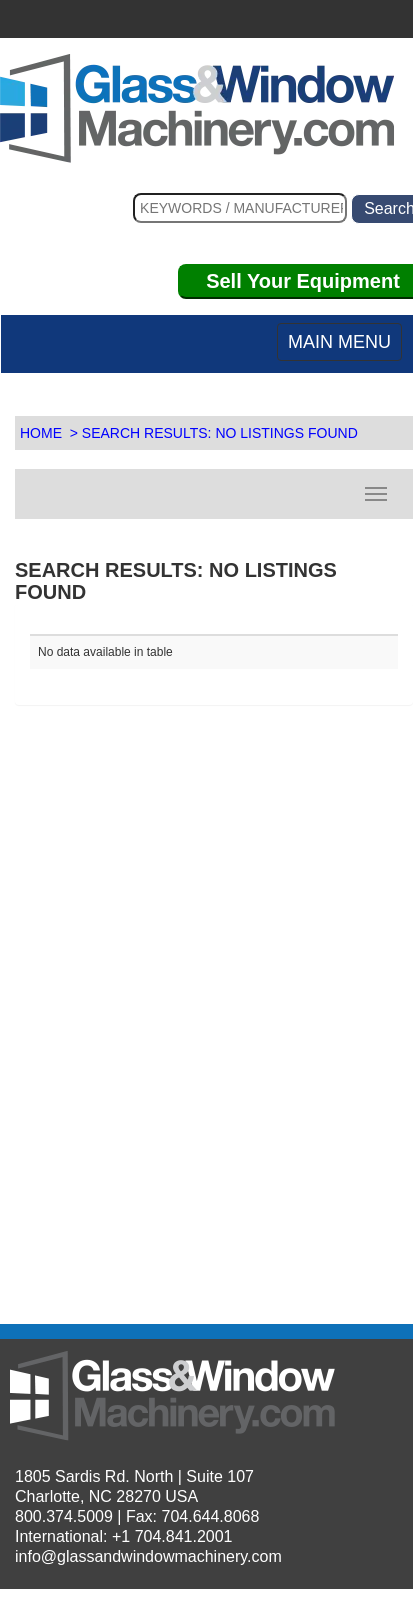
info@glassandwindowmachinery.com (148, 1556)
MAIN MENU (339, 342)
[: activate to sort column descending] (306, 626)
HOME (41, 433)
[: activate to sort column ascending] (122, 626)
